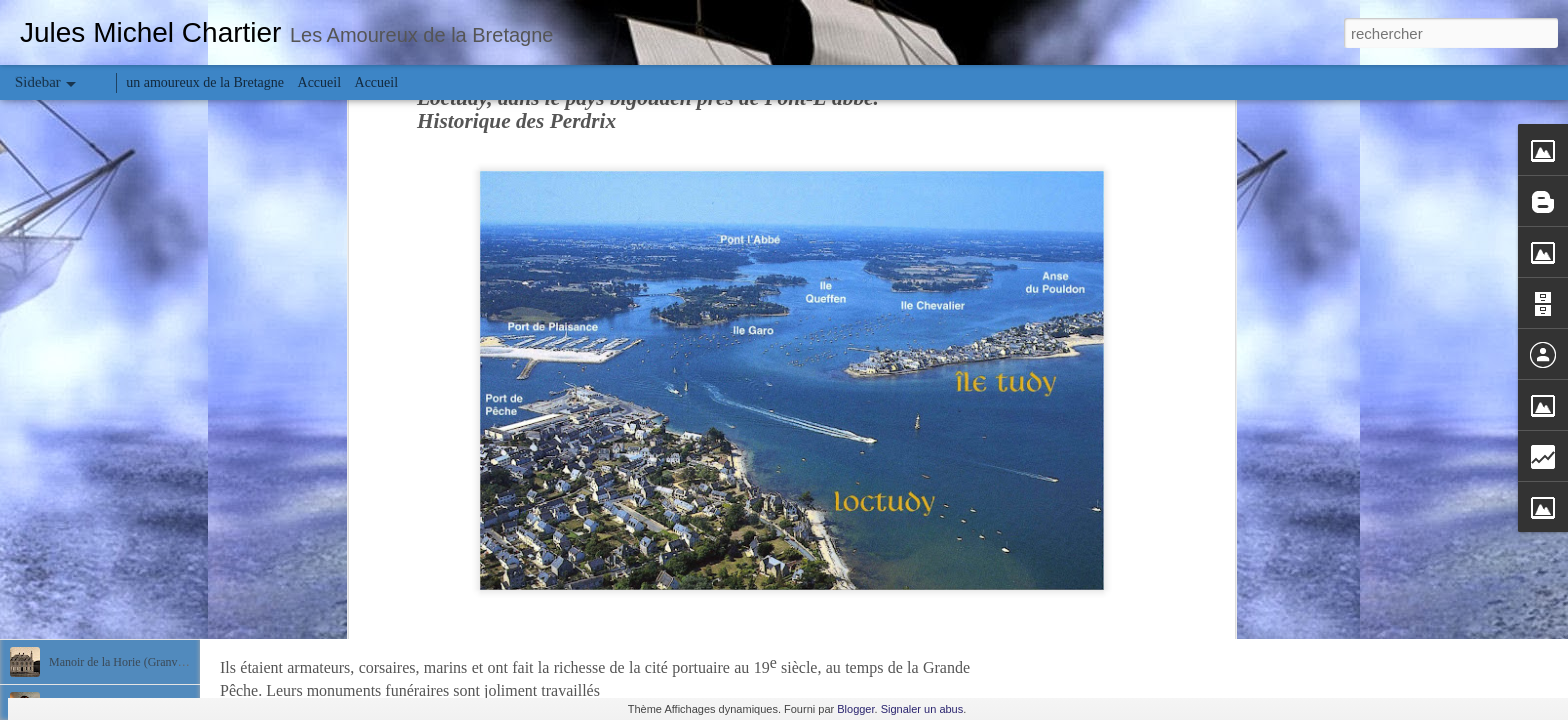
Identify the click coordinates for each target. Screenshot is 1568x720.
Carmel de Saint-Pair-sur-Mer (120, 527)
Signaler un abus (922, 709)
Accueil (320, 82)
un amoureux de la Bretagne (205, 82)
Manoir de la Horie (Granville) (123, 662)
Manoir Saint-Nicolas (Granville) (129, 617)
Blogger (855, 709)
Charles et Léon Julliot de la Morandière (146, 572)
